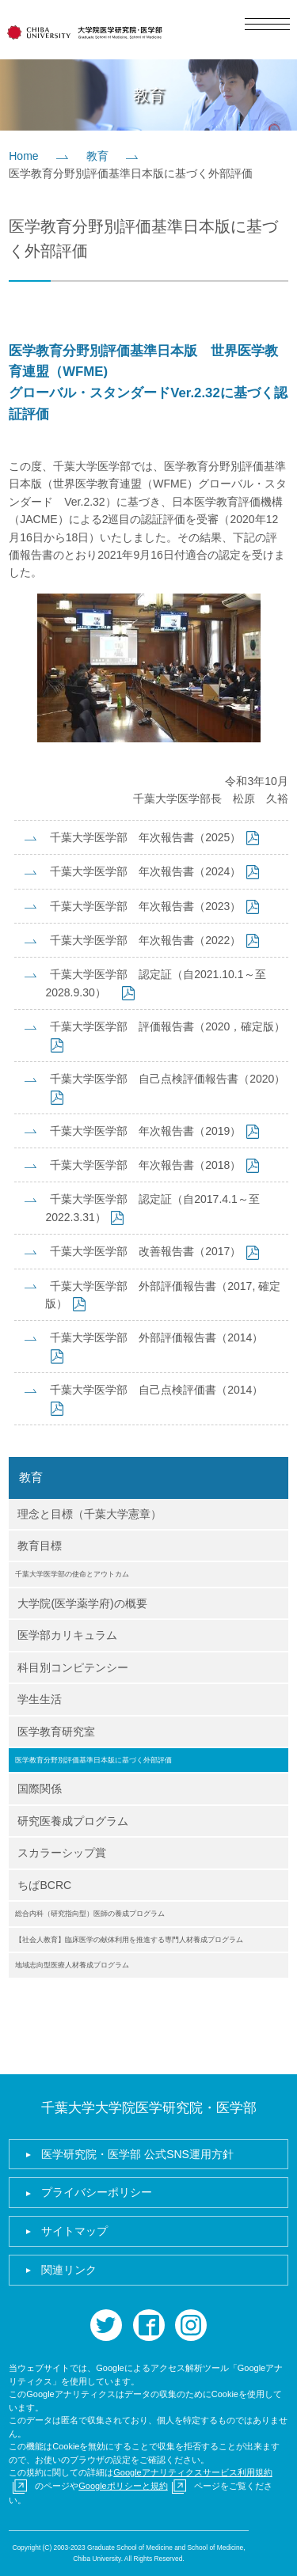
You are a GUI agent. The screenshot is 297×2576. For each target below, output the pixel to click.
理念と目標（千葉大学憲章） (89, 1514)
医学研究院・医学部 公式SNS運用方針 (137, 2154)
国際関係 (39, 1788)
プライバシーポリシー (96, 2192)
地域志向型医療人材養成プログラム (72, 1965)
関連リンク (69, 2269)
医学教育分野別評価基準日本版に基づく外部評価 (93, 1760)
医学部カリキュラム (67, 1635)
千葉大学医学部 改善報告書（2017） (145, 1251)
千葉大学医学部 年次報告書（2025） (145, 837)
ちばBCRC (44, 1885)
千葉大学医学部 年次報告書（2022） (145, 940)
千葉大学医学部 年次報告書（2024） (145, 871)
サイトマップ (74, 2231)
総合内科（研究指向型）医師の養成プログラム (90, 1914)
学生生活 (39, 1699)
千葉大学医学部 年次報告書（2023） (145, 906)
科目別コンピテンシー (72, 1667)
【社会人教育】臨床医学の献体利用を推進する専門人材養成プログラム (129, 1940)
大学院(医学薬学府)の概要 (82, 1603)
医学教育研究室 (56, 1731)
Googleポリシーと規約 (122, 2486)
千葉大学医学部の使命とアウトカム (72, 1574)
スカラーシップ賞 (61, 1852)
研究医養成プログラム (72, 1821)
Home (23, 156)
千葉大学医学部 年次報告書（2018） (145, 1165)
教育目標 (39, 1545)
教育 (97, 156)
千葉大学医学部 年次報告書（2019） (145, 1131)
